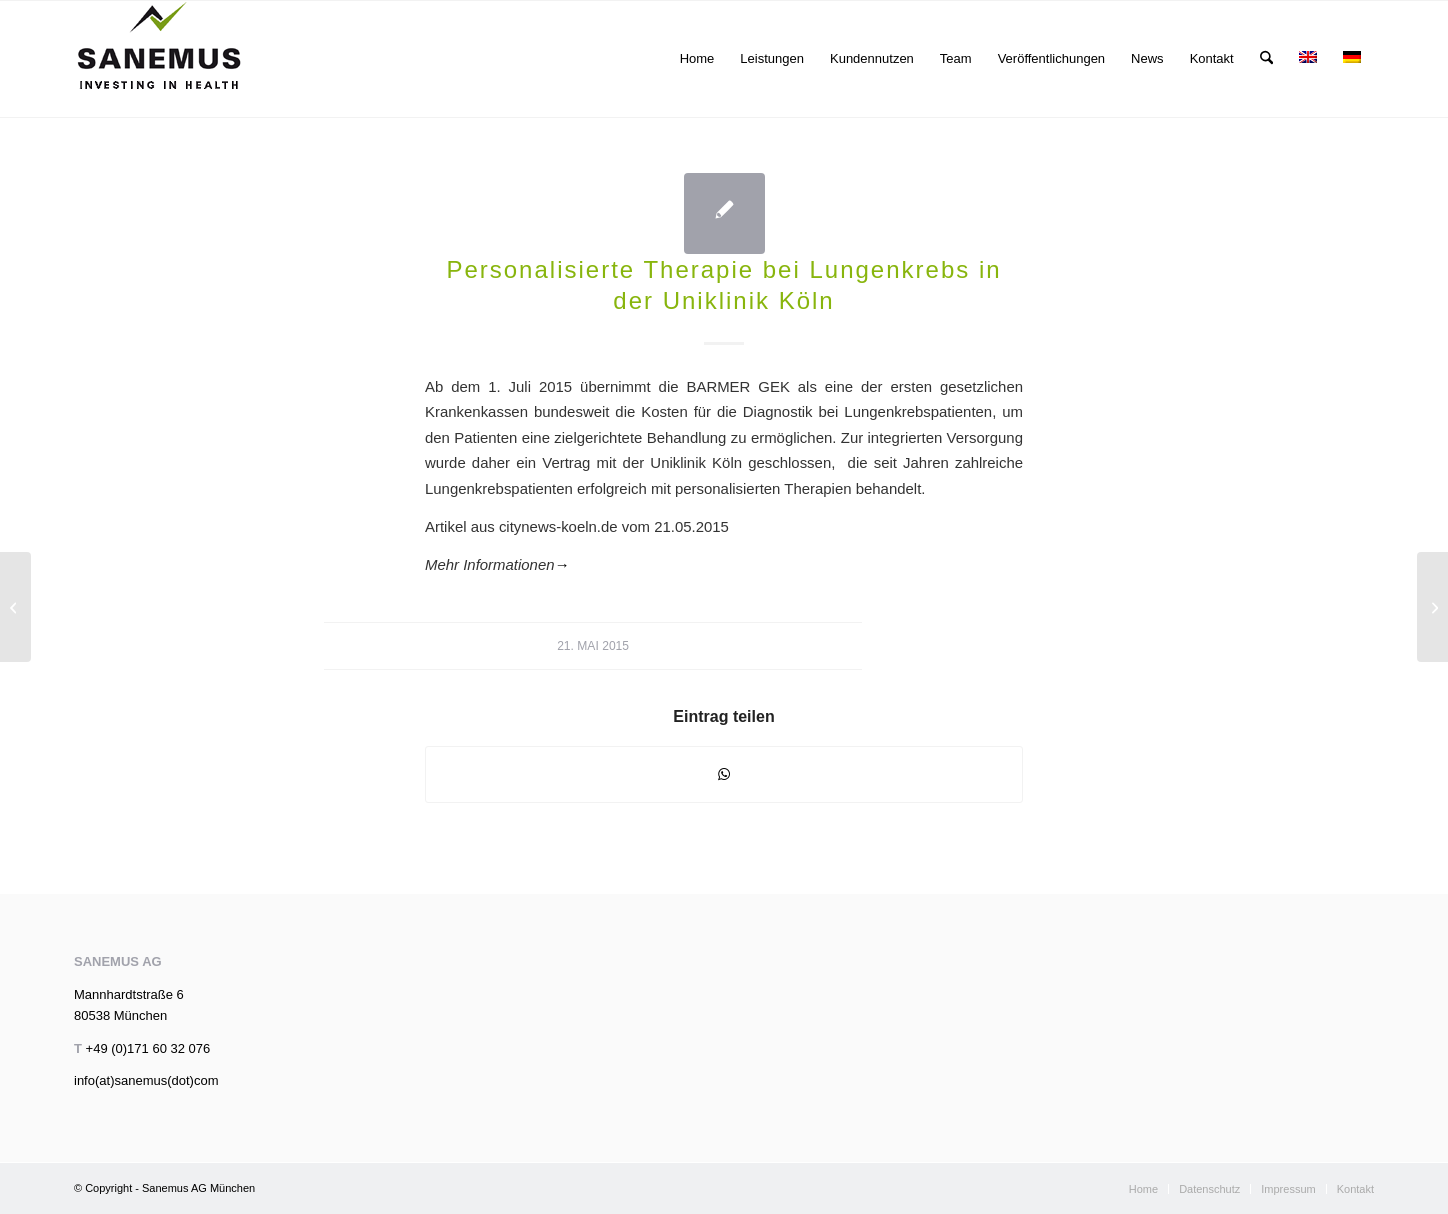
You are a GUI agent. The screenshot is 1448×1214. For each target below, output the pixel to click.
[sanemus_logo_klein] (159, 59)
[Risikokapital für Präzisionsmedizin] (1432, 607)
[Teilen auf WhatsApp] (724, 774)
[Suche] (1266, 59)
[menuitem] (697, 59)
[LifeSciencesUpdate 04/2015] (15, 607)
